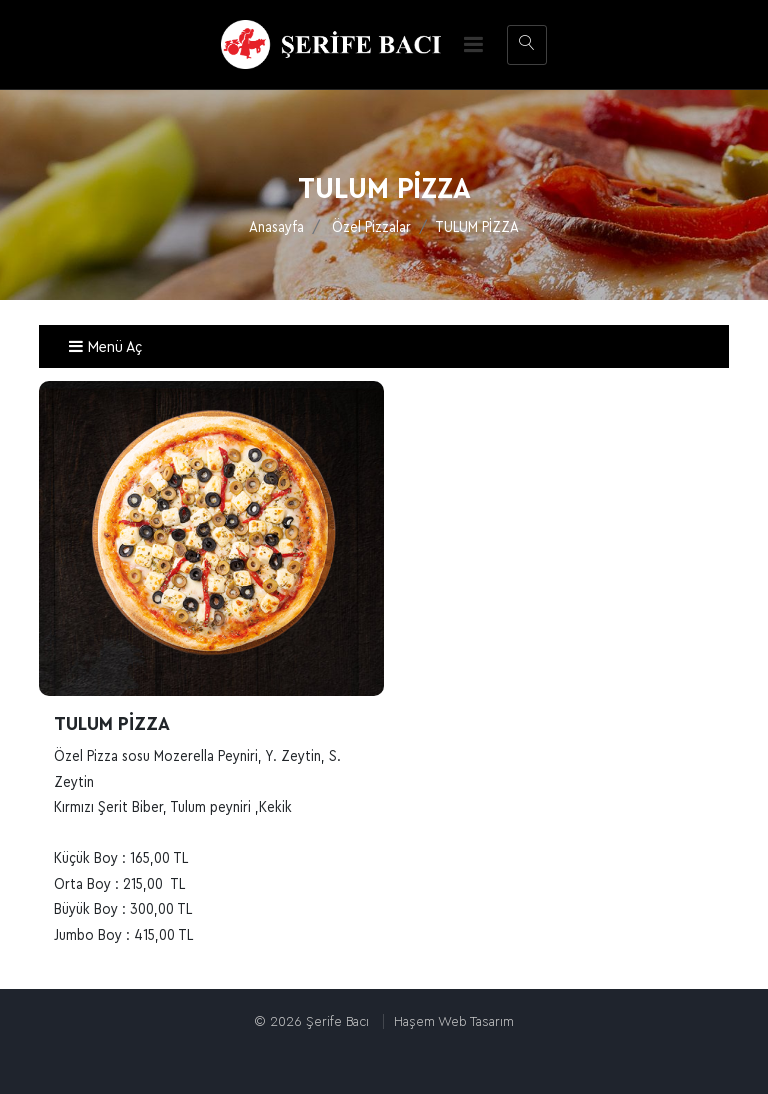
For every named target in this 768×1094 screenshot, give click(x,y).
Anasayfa (276, 227)
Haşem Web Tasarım (454, 1021)
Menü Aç (105, 347)
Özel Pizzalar (371, 227)
